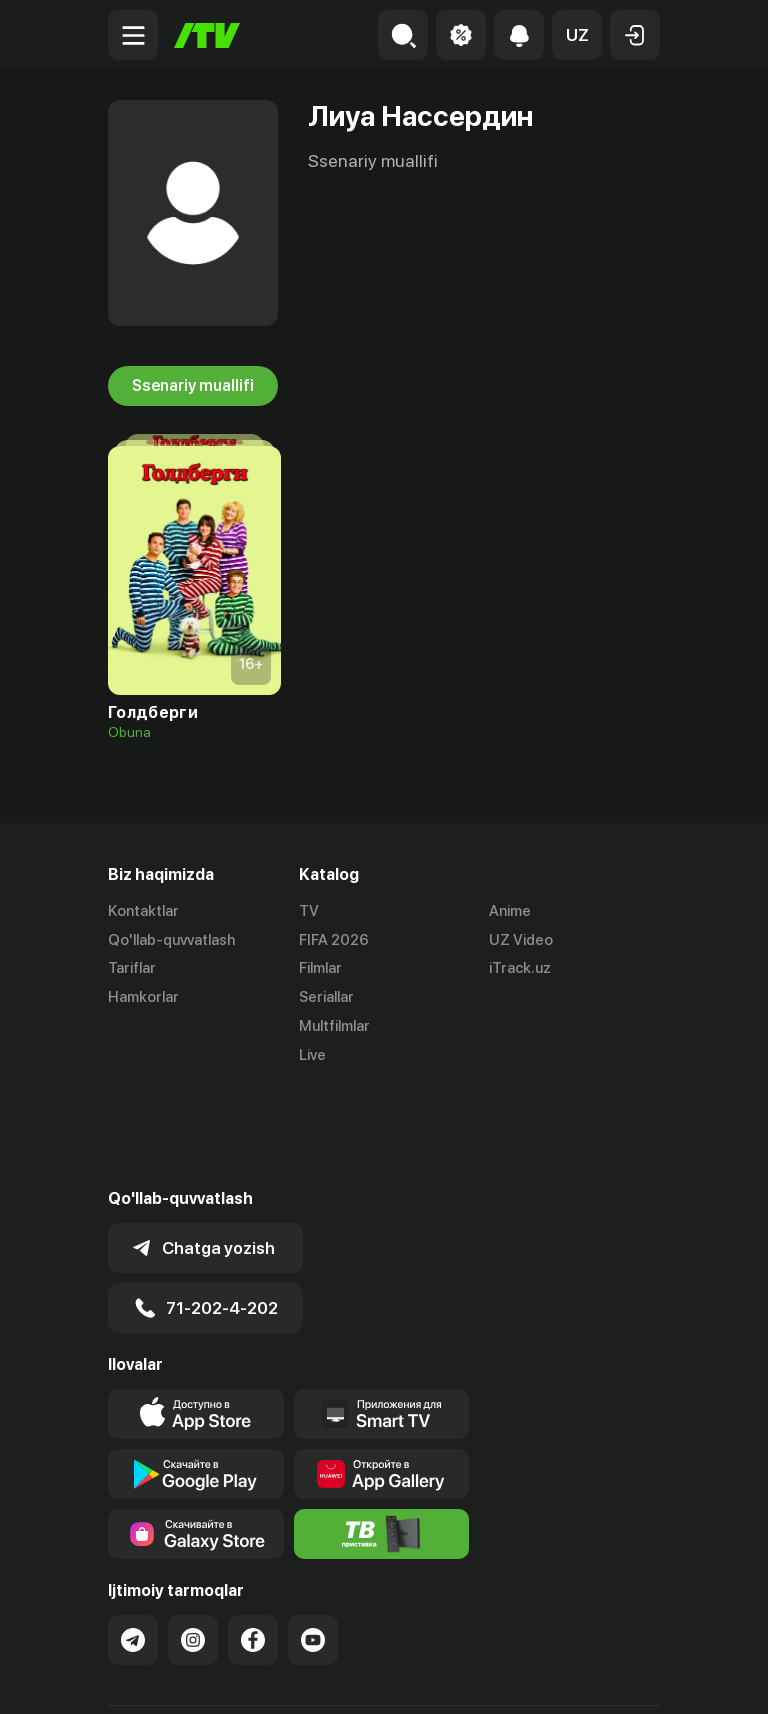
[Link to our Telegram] (133, 1541)
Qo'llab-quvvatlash (171, 940)
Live (312, 1055)
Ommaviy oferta (162, 1677)
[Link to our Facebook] (253, 1541)
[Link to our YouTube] (313, 1541)
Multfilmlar (334, 1026)
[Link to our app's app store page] (196, 1315)
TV (309, 911)
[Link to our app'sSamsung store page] (196, 1435)
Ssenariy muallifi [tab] (193, 386)
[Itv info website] (382, 1435)
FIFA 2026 (334, 940)
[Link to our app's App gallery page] (382, 1375)
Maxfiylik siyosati (298, 1677)
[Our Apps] (382, 1315)
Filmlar (320, 969)
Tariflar (132, 969)
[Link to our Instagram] (193, 1541)
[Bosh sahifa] (207, 35)
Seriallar (326, 997)
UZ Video (521, 940)
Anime (510, 911)
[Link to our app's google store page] (196, 1375)
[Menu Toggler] (133, 35)
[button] (577, 35)
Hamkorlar (143, 997)
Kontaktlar (143, 911)
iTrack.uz (520, 969)
